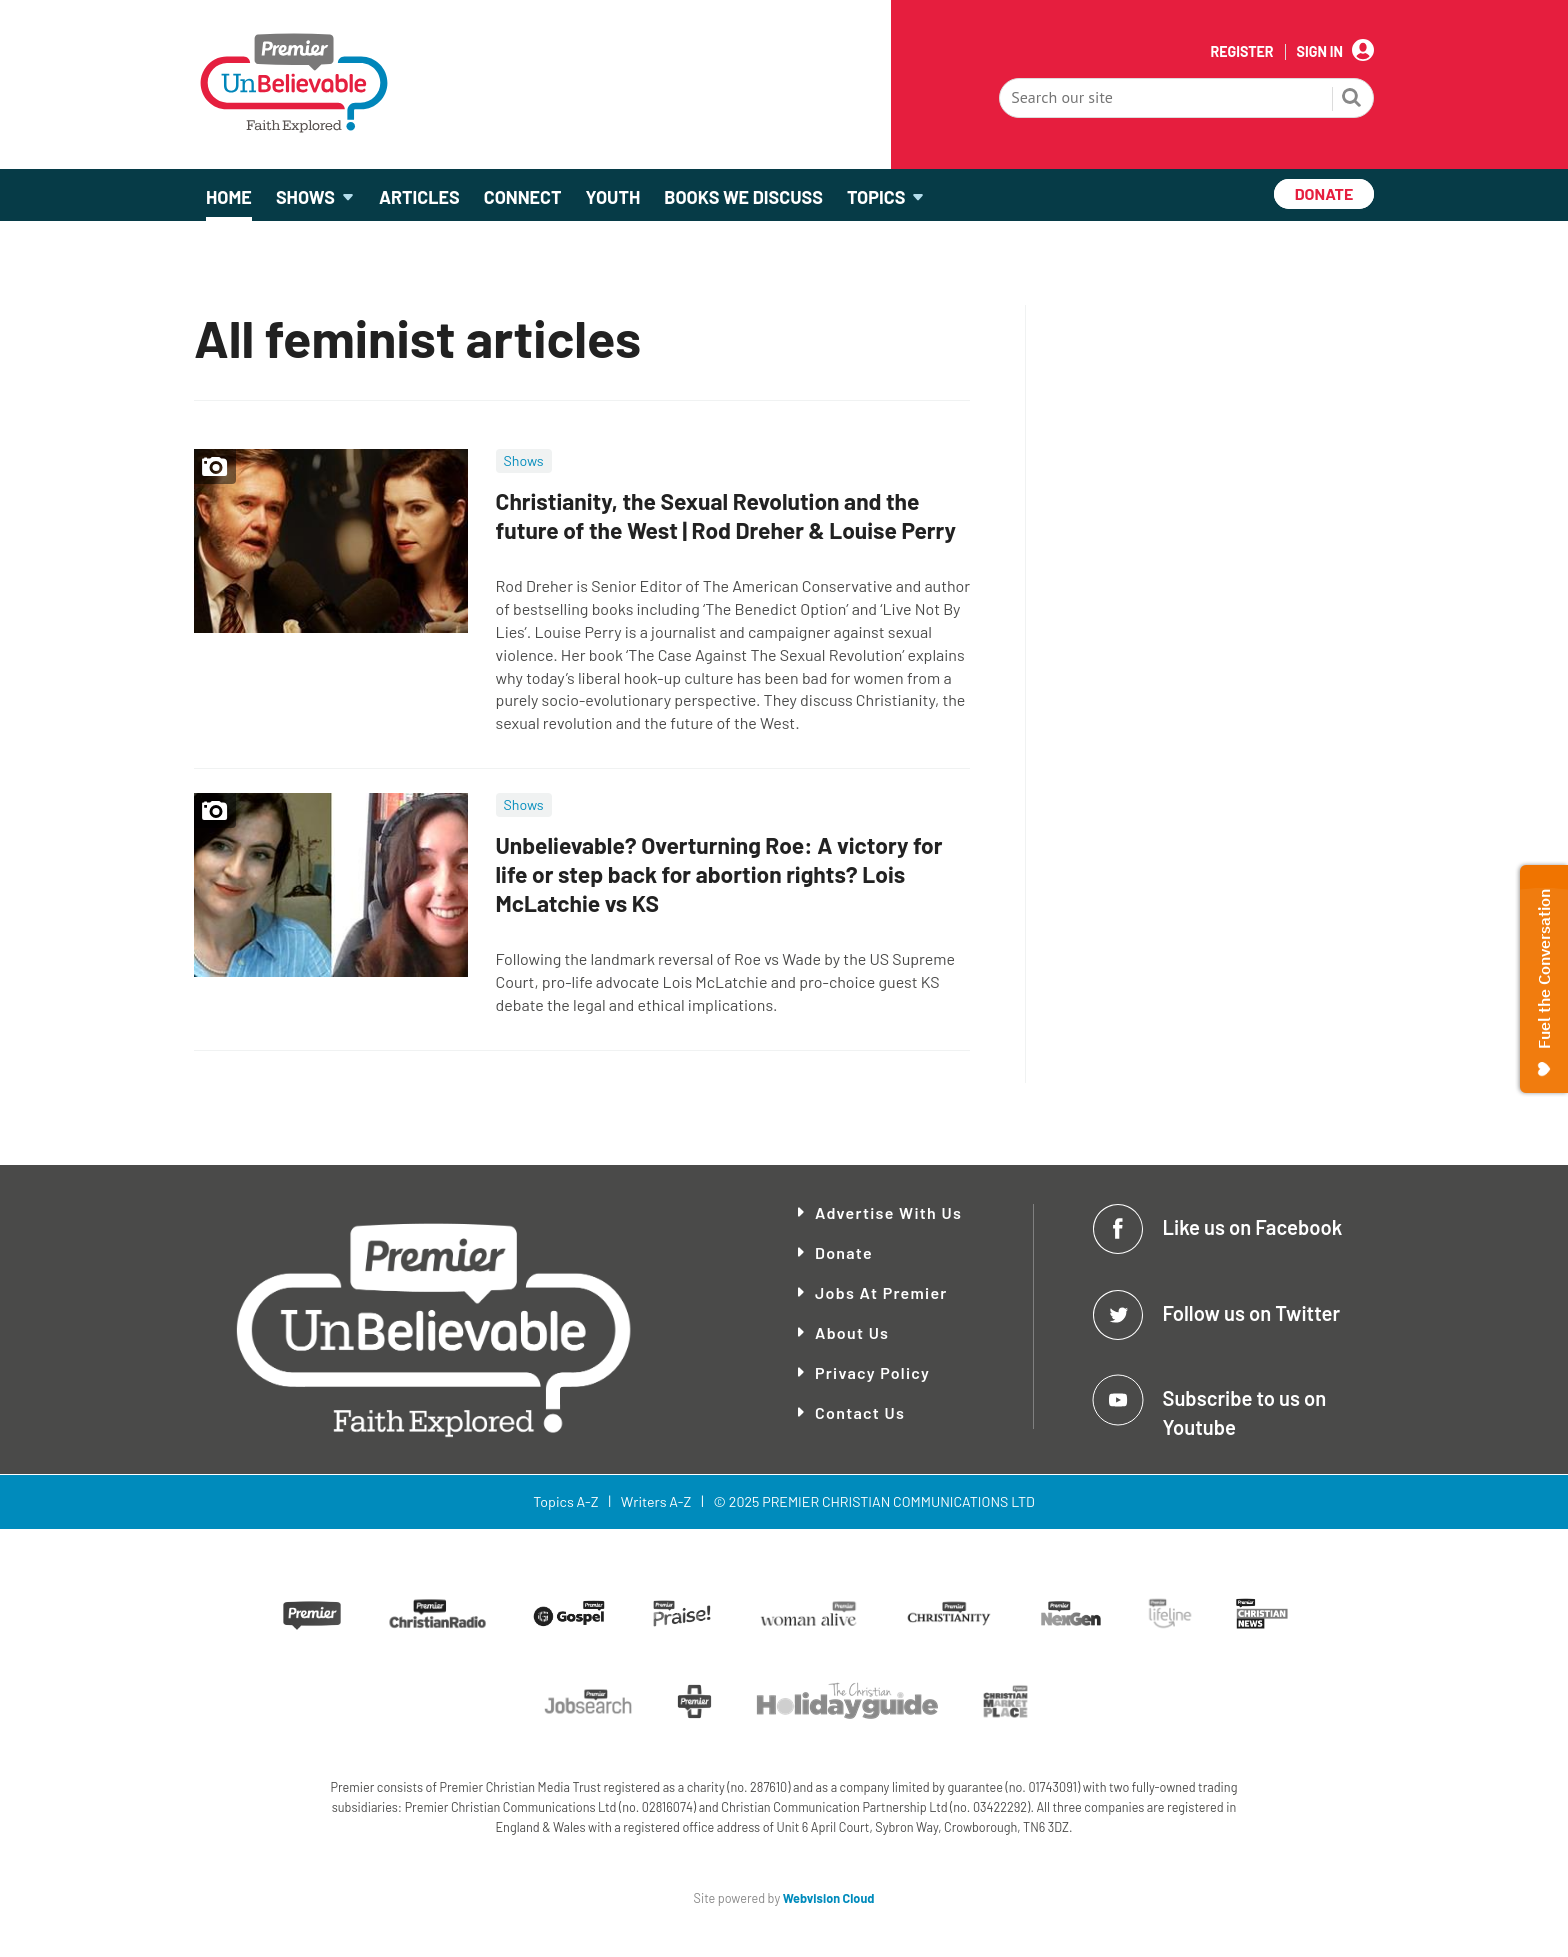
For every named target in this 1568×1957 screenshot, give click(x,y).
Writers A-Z (656, 1501)
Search (1352, 100)
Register (1241, 52)
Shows (524, 460)
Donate (844, 1252)
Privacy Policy (872, 1372)
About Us (852, 1332)
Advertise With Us (888, 1212)
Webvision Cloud (829, 1898)
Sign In (1320, 52)
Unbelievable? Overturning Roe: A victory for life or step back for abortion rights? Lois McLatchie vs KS (719, 874)
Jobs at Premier (881, 1292)
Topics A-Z (565, 1501)
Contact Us (860, 1412)
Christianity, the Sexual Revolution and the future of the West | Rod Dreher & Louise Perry (726, 515)
